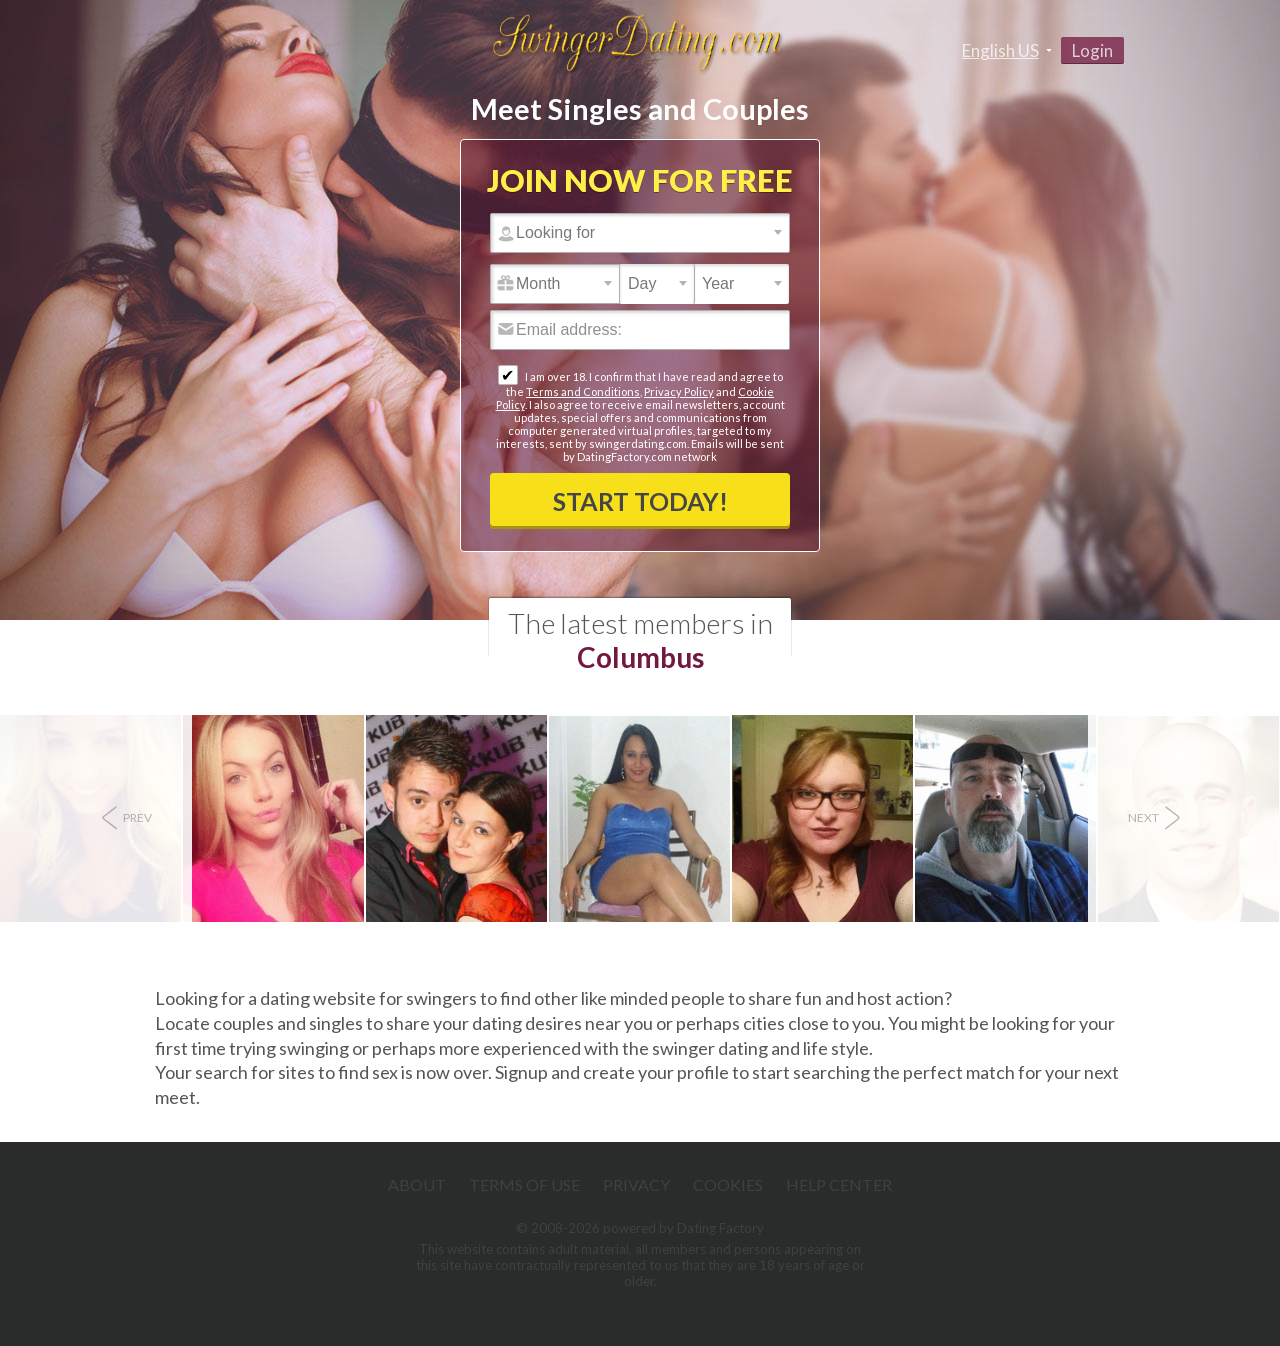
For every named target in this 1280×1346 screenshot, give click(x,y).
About (417, 1184)
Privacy (636, 1184)
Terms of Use (524, 1184)
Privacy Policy (679, 391)
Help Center (839, 1184)
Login (1092, 50)
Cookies (728, 1184)
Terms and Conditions (583, 391)
